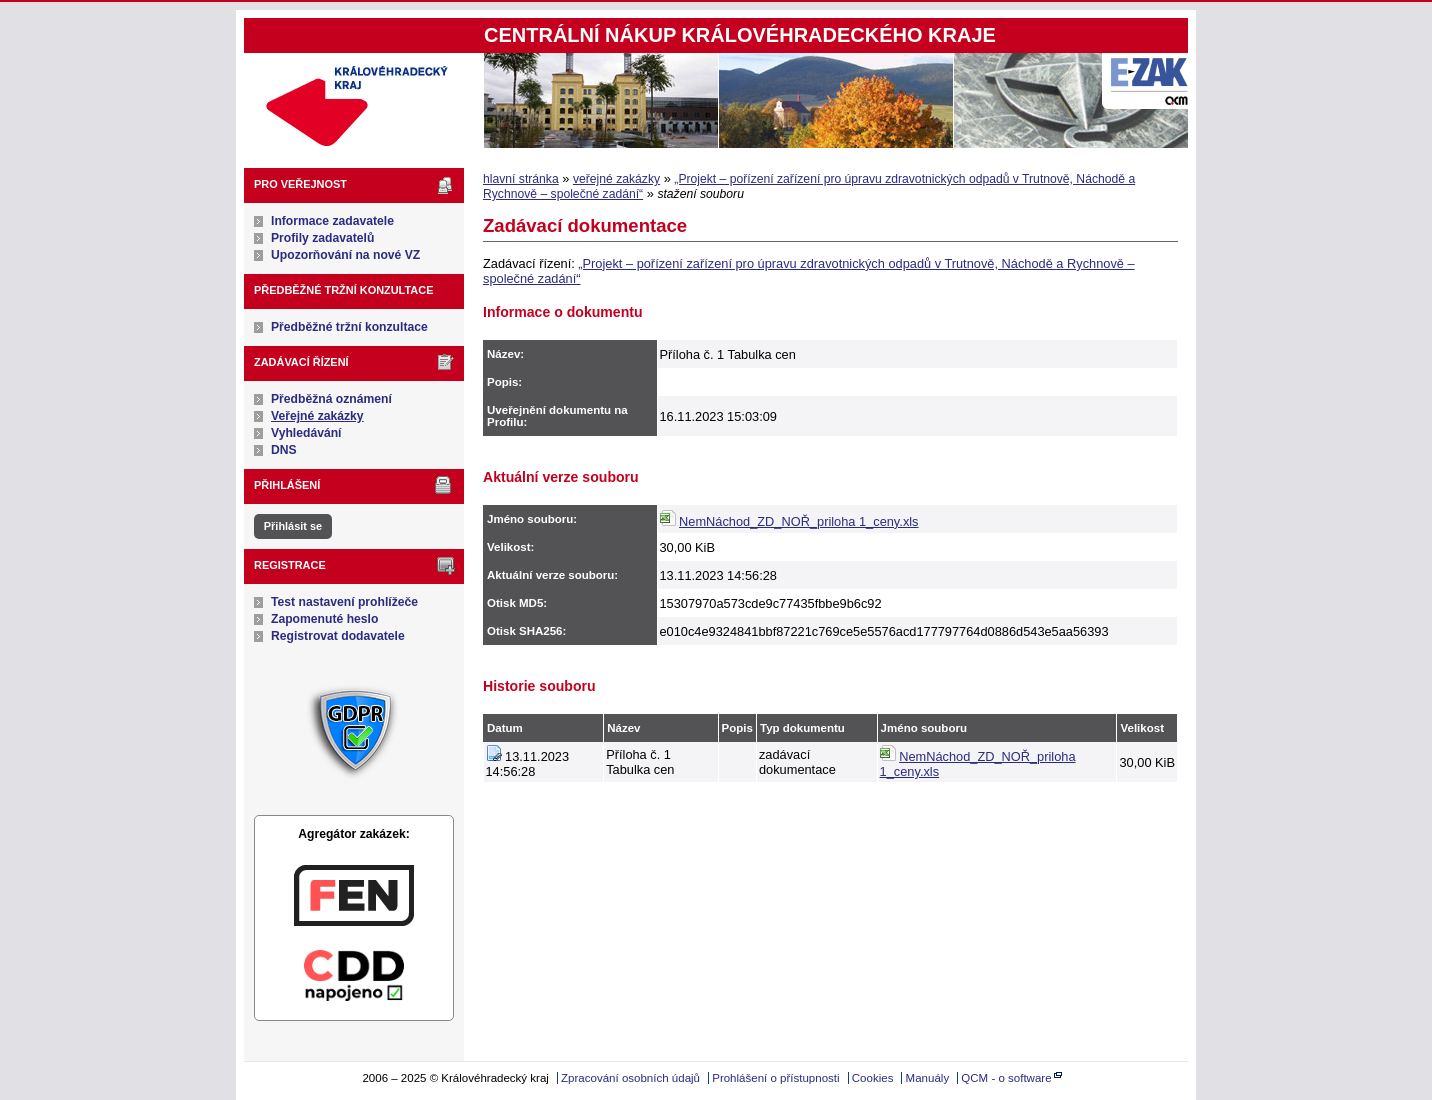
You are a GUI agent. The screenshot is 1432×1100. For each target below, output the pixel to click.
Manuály (928, 1078)
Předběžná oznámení (331, 399)
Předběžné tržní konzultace (349, 327)
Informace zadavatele (332, 221)
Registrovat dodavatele (338, 636)
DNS (284, 450)
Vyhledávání (306, 433)
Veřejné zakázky (317, 416)
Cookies (873, 1078)
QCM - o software (1006, 1078)
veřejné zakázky (616, 179)
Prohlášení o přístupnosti (775, 1078)
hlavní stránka (521, 179)
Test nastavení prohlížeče (344, 602)
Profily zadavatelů (322, 238)
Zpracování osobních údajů (630, 1078)
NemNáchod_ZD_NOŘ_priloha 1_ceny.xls (798, 521)
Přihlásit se (293, 526)
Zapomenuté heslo (324, 619)
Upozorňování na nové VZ (345, 255)
